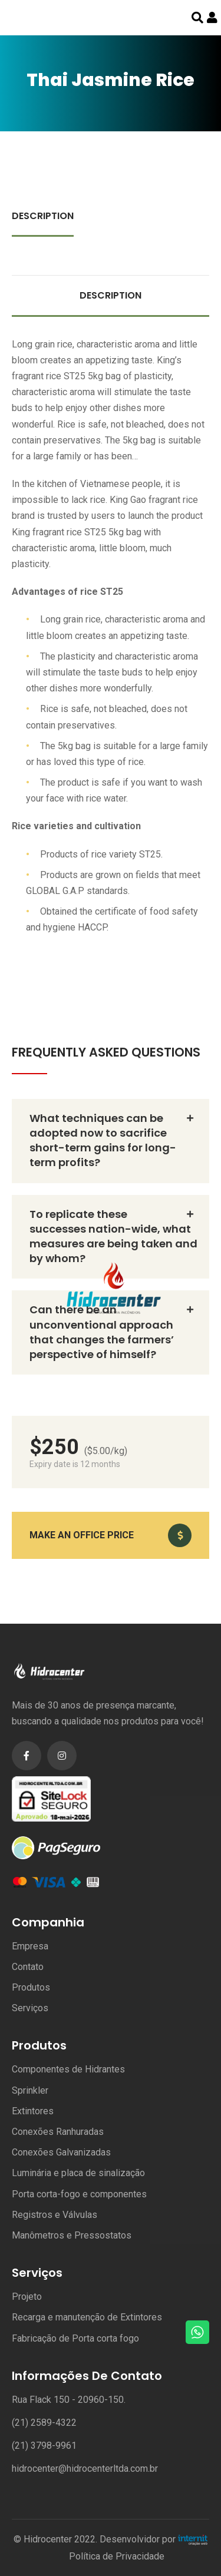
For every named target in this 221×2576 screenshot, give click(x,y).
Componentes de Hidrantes (68, 2069)
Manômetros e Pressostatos (71, 2235)
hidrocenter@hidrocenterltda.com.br (85, 2468)
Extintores (33, 2111)
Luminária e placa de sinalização (78, 2172)
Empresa (30, 1946)
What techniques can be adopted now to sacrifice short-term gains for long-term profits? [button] (102, 1140)
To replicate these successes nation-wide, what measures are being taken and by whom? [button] (113, 1236)
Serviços (30, 2008)
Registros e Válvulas (54, 2214)
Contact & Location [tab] (66, 255)
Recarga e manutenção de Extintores (87, 2317)
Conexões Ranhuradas (58, 2131)
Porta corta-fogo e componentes (79, 2194)
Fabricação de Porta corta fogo (75, 2338)
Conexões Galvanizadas (61, 2152)
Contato (28, 1966)
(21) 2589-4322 (44, 2422)
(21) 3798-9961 (44, 2445)
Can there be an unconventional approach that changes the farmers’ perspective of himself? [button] (101, 1332)
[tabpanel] (110, 626)
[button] (110, 1535)
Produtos (31, 1987)
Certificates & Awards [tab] (135, 216)
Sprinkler (30, 2090)
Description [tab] (43, 216)
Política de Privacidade (116, 2556)
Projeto (27, 2296)
